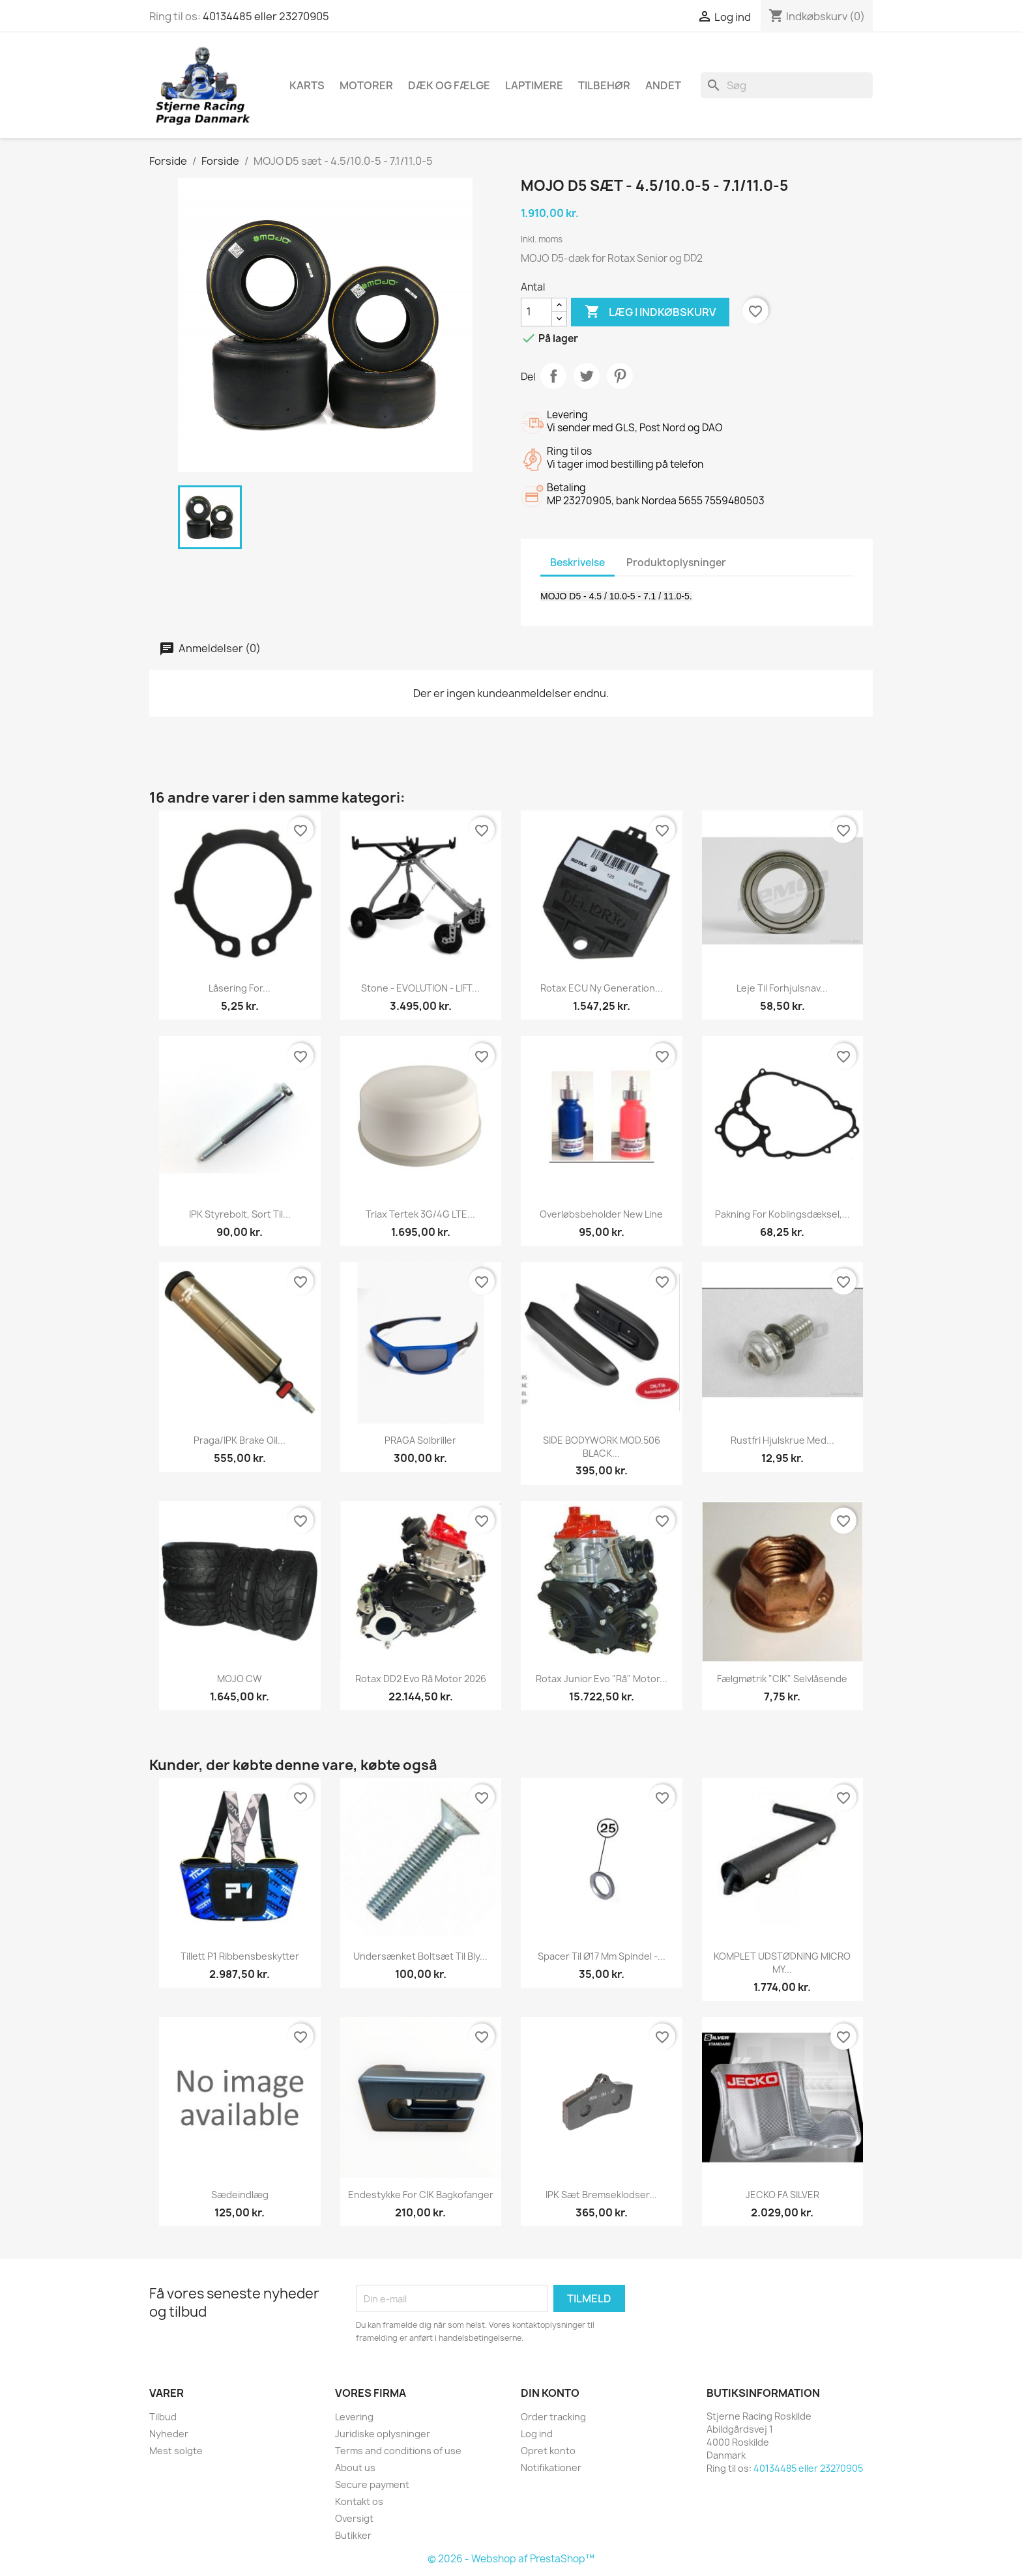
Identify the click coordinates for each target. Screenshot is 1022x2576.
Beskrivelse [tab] (577, 562)
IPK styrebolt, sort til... (240, 1214)
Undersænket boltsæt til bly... (420, 1956)
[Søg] (787, 85)
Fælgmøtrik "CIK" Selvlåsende (782, 1678)
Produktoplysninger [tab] (676, 562)
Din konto (550, 2393)
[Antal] (536, 312)
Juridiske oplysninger (382, 2433)
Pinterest (620, 376)
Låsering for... (239, 988)
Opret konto (548, 2450)
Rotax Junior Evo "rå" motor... (601, 1678)
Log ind (537, 2433)
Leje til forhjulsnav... (782, 988)
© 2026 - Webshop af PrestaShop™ (511, 2559)
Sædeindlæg (240, 2194)
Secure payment (372, 2484)
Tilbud (163, 2417)
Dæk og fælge (449, 85)
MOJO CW (239, 1678)
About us (355, 2467)
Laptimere (534, 85)
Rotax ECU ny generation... (601, 988)
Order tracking (553, 2417)
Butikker (353, 2535)
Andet (663, 85)
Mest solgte (176, 2450)
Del (553, 376)
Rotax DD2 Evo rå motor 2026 (420, 1678)
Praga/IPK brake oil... (239, 1440)
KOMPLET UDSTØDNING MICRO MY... (782, 1962)
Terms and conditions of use (398, 2450)
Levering (354, 2417)
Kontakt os (359, 2501)
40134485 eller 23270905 (266, 16)
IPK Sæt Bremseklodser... (601, 2194)
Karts (307, 85)
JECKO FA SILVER (782, 2194)
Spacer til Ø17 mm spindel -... (601, 1956)
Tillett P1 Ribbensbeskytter (240, 1956)
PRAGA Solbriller (420, 1440)
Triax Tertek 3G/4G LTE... (420, 1214)
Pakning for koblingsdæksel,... (782, 1214)
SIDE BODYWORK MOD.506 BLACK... (601, 1446)
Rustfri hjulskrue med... (782, 1440)
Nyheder (168, 2433)
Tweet (587, 376)
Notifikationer (551, 2467)
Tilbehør (604, 85)
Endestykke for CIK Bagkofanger (420, 2194)
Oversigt (354, 2518)
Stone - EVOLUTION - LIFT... (420, 988)
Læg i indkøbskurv (650, 312)
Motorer (366, 85)
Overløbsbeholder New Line (601, 1214)
